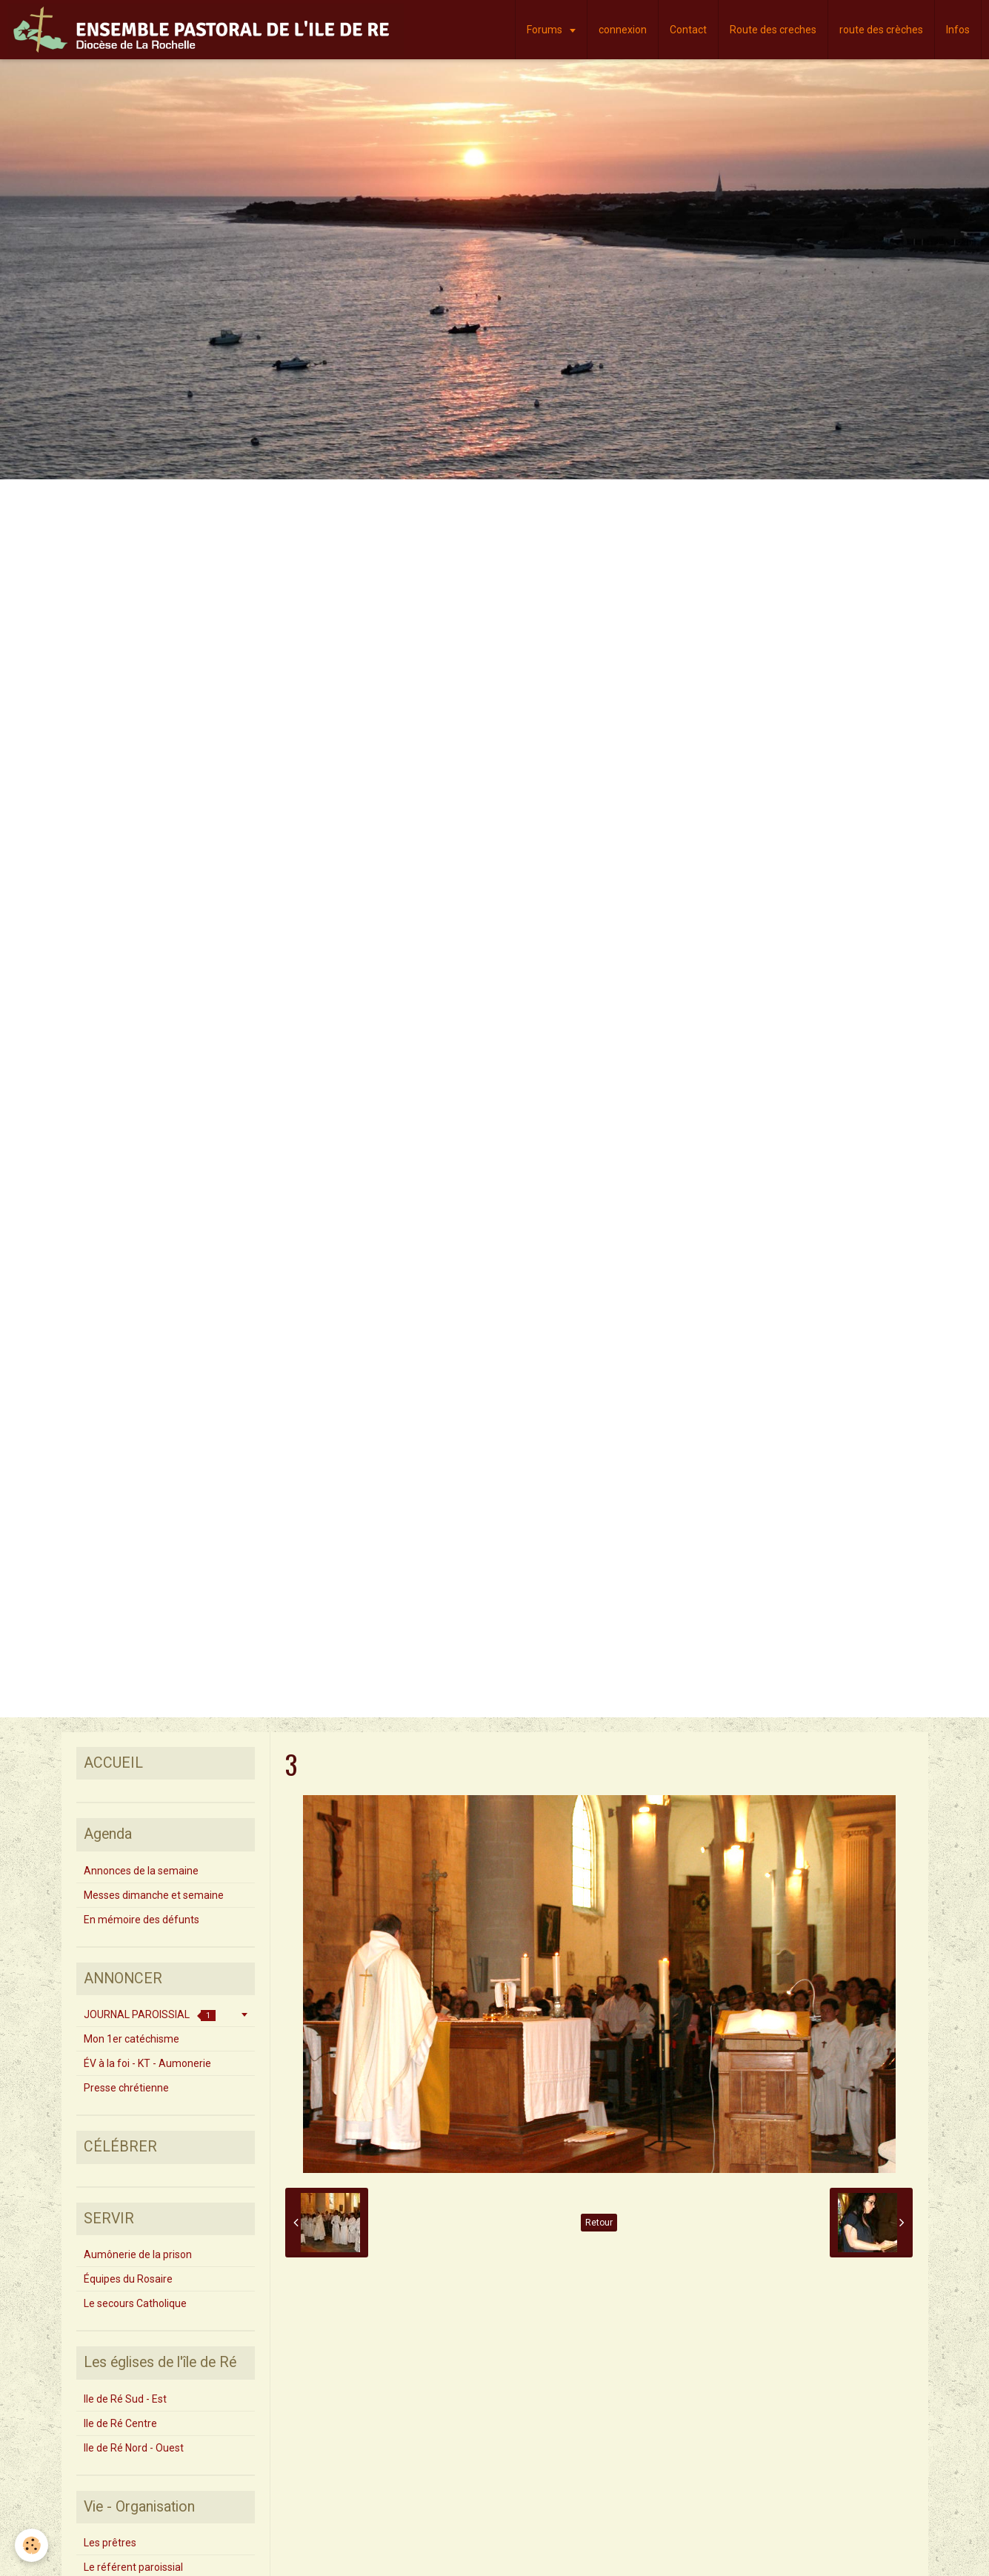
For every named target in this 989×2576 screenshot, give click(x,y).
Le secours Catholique (135, 2303)
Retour (599, 2222)
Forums (546, 30)
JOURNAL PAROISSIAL (150, 2014)
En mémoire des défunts (141, 1920)
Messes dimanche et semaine (154, 1895)
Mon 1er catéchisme (131, 2039)
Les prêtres (110, 2543)
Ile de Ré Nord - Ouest (134, 2448)
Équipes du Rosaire (128, 2279)
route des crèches (881, 30)
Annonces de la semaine (141, 1871)
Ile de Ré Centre (120, 2423)
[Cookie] (31, 2545)
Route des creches (773, 30)
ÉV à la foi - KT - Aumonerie (147, 2063)
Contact (688, 30)
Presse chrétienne (126, 2088)
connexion (623, 30)
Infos (958, 30)
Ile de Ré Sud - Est (125, 2399)
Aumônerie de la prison (138, 2254)
